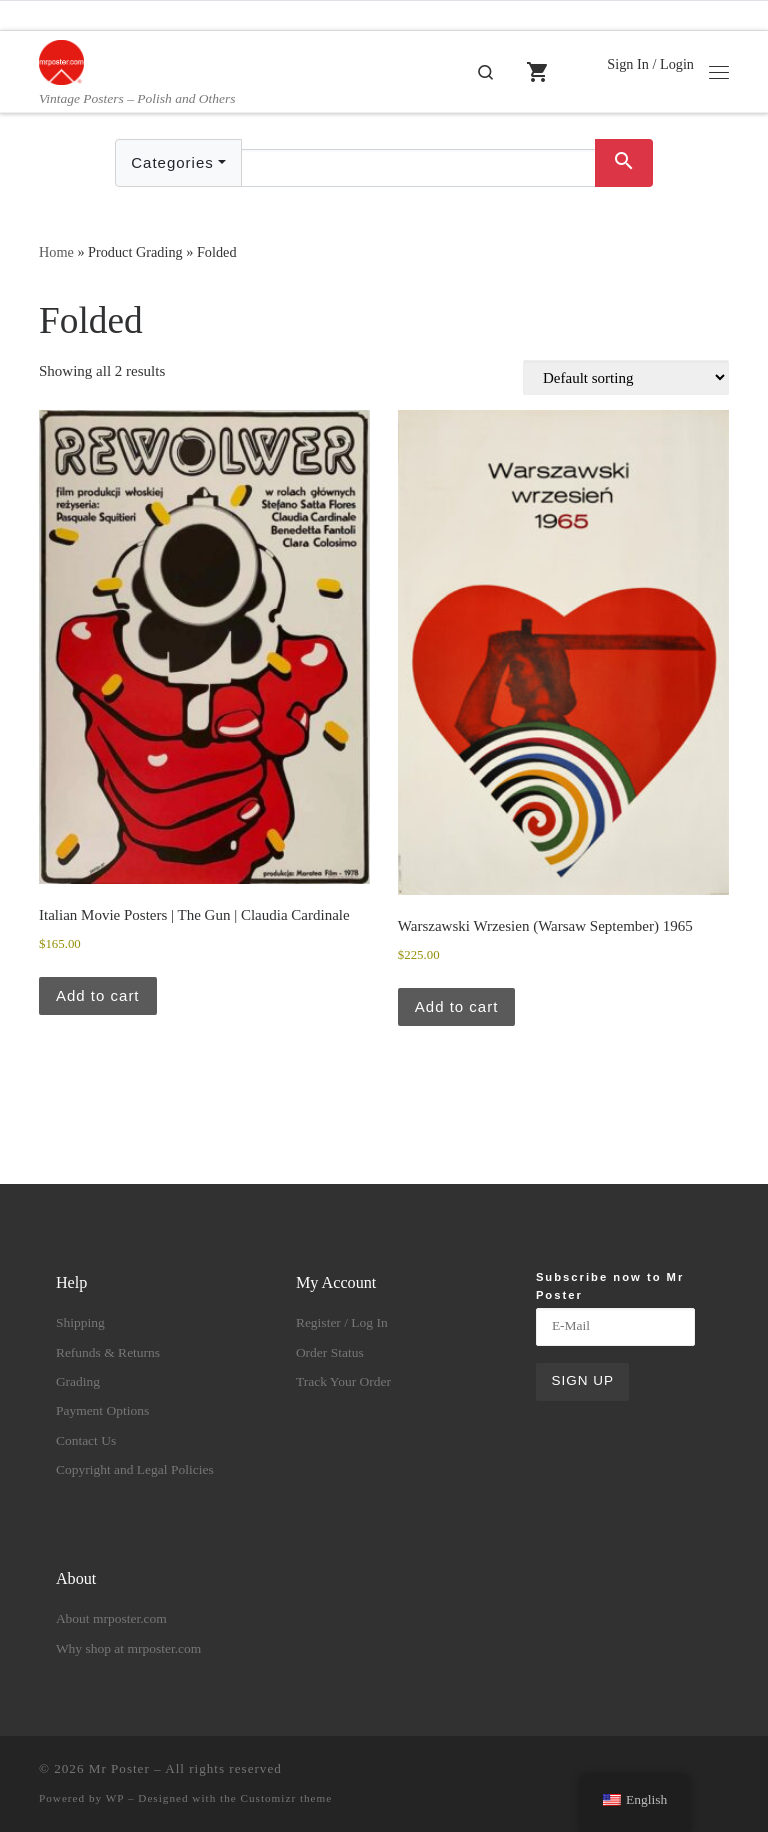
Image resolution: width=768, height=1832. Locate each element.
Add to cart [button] (98, 995)
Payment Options (102, 1410)
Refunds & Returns (108, 1352)
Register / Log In (342, 1322)
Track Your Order (343, 1381)
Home (56, 252)
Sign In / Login (650, 64)
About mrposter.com (111, 1618)
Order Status (330, 1352)
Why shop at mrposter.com (128, 1648)
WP (115, 1798)
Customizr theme (287, 1798)
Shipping (80, 1322)
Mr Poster (119, 1768)
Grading (78, 1381)
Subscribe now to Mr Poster (610, 1285)
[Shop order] (626, 377)
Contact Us (86, 1440)
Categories (172, 162)
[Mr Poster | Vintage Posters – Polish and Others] (61, 60)
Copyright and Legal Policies (135, 1469)
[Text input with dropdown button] (418, 168)
